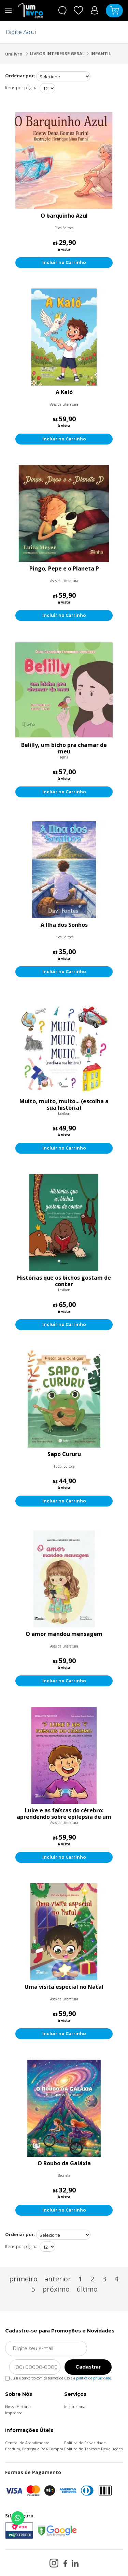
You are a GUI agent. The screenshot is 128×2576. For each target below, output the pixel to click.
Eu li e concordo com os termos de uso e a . (58, 2377)
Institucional (75, 2406)
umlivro (14, 54)
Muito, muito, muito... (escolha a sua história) (64, 1104)
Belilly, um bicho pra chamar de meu (64, 748)
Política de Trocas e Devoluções (93, 2448)
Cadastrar (88, 2367)
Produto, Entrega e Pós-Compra (34, 2448)
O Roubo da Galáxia (64, 2163)
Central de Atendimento (27, 2442)
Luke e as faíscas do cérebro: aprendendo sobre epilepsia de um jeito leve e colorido (64, 1813)
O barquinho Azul (64, 216)
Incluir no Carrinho (64, 262)
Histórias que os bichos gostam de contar (64, 1281)
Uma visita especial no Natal (64, 1987)
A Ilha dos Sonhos (64, 925)
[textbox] (59, 32)
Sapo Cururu (64, 1454)
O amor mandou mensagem (64, 1634)
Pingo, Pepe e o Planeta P (64, 568)
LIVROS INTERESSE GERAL (57, 53)
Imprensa (14, 2412)
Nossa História (18, 2406)
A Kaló (64, 392)
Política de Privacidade (85, 2442)
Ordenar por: (20, 76)
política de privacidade (93, 2378)
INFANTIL (100, 53)
